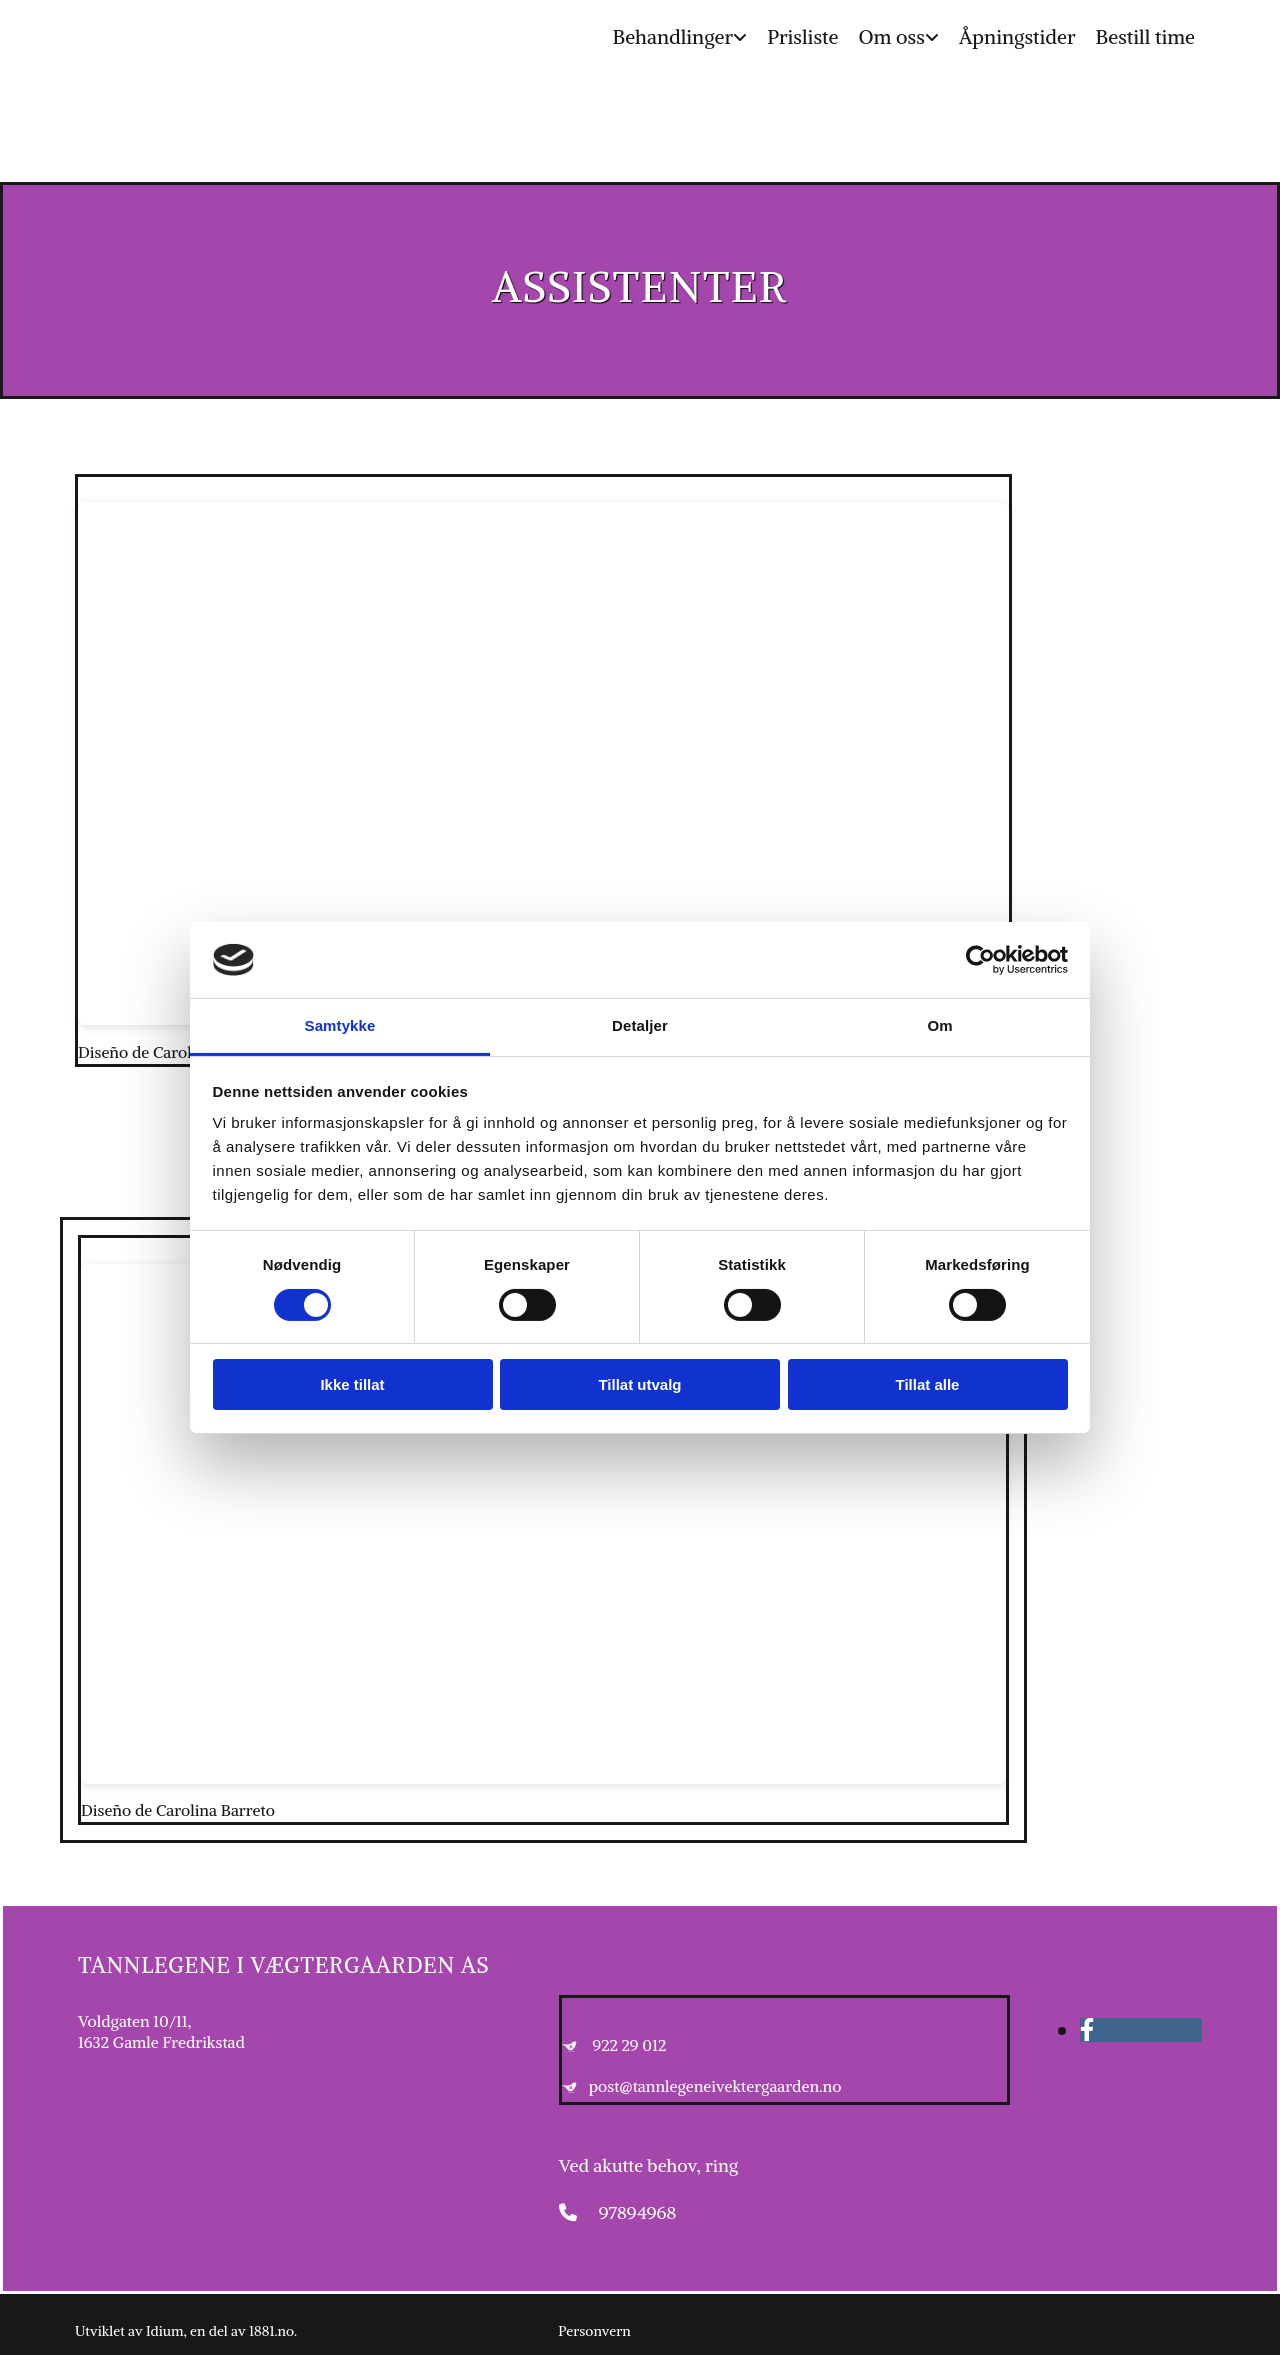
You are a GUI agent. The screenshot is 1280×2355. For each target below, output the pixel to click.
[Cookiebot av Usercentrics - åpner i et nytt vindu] (980, 960)
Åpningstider (1017, 36)
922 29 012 (629, 2045)
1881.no (271, 2331)
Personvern (594, 2331)
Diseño (103, 1052)
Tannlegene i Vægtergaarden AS (283, 1965)
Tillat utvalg (639, 1384)
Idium (165, 2331)
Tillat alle (928, 1384)
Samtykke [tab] (340, 1025)
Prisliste (802, 36)
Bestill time (1145, 36)
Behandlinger (672, 36)
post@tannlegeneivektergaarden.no (715, 2086)
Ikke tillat (352, 1384)
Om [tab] (939, 1025)
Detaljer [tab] (640, 1025)
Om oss (891, 36)
